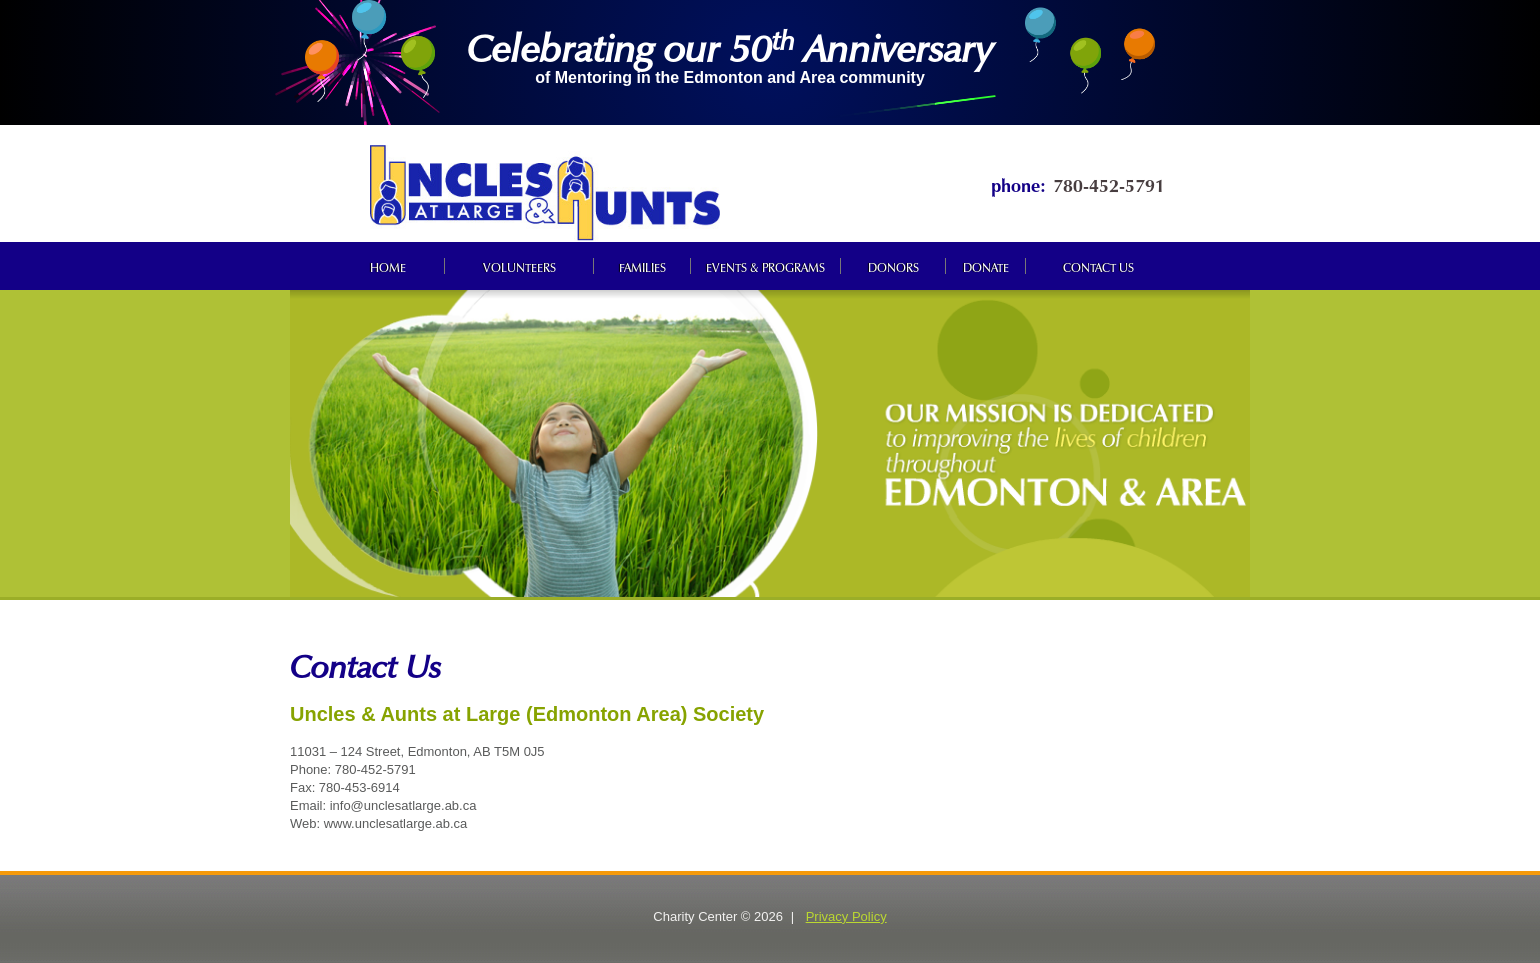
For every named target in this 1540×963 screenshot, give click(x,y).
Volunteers (519, 266)
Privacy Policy (846, 916)
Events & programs (765, 266)
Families (642, 266)
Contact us (1098, 266)
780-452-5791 (1109, 183)
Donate (986, 266)
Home (388, 266)
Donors (893, 266)
